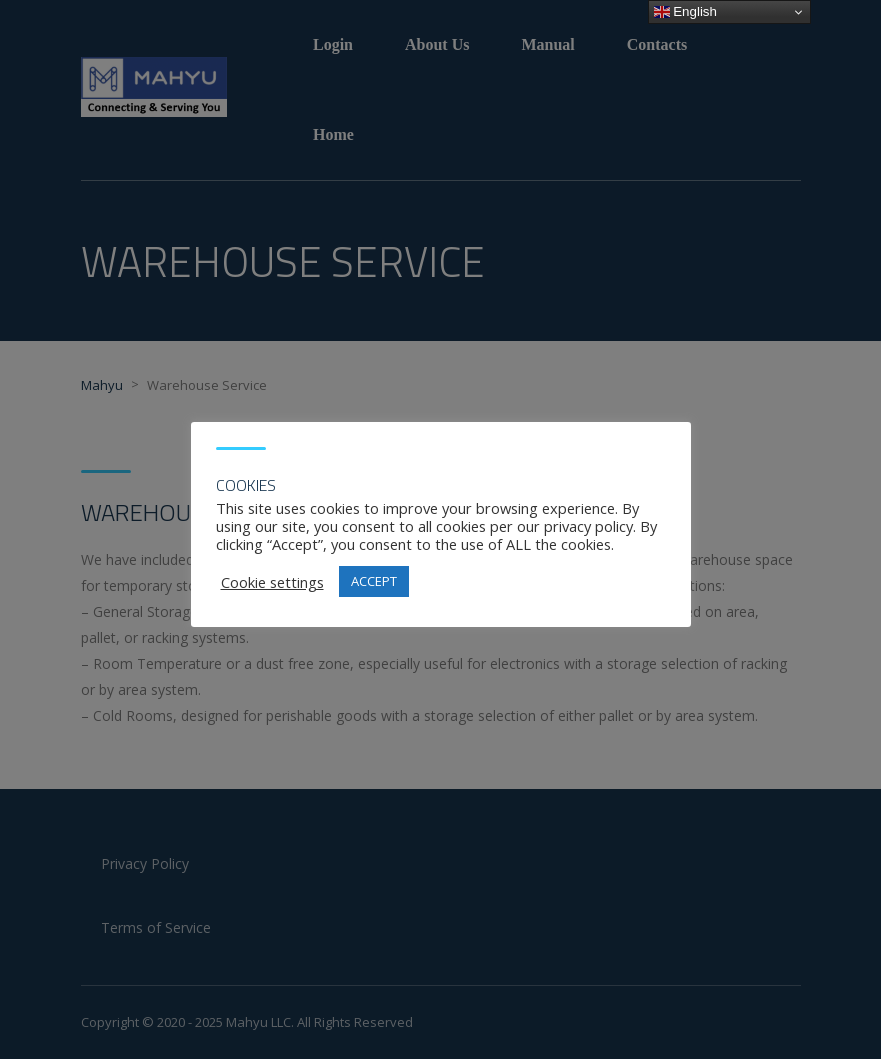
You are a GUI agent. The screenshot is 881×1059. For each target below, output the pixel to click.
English (685, 12)
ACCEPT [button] (374, 581)
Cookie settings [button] (272, 582)
